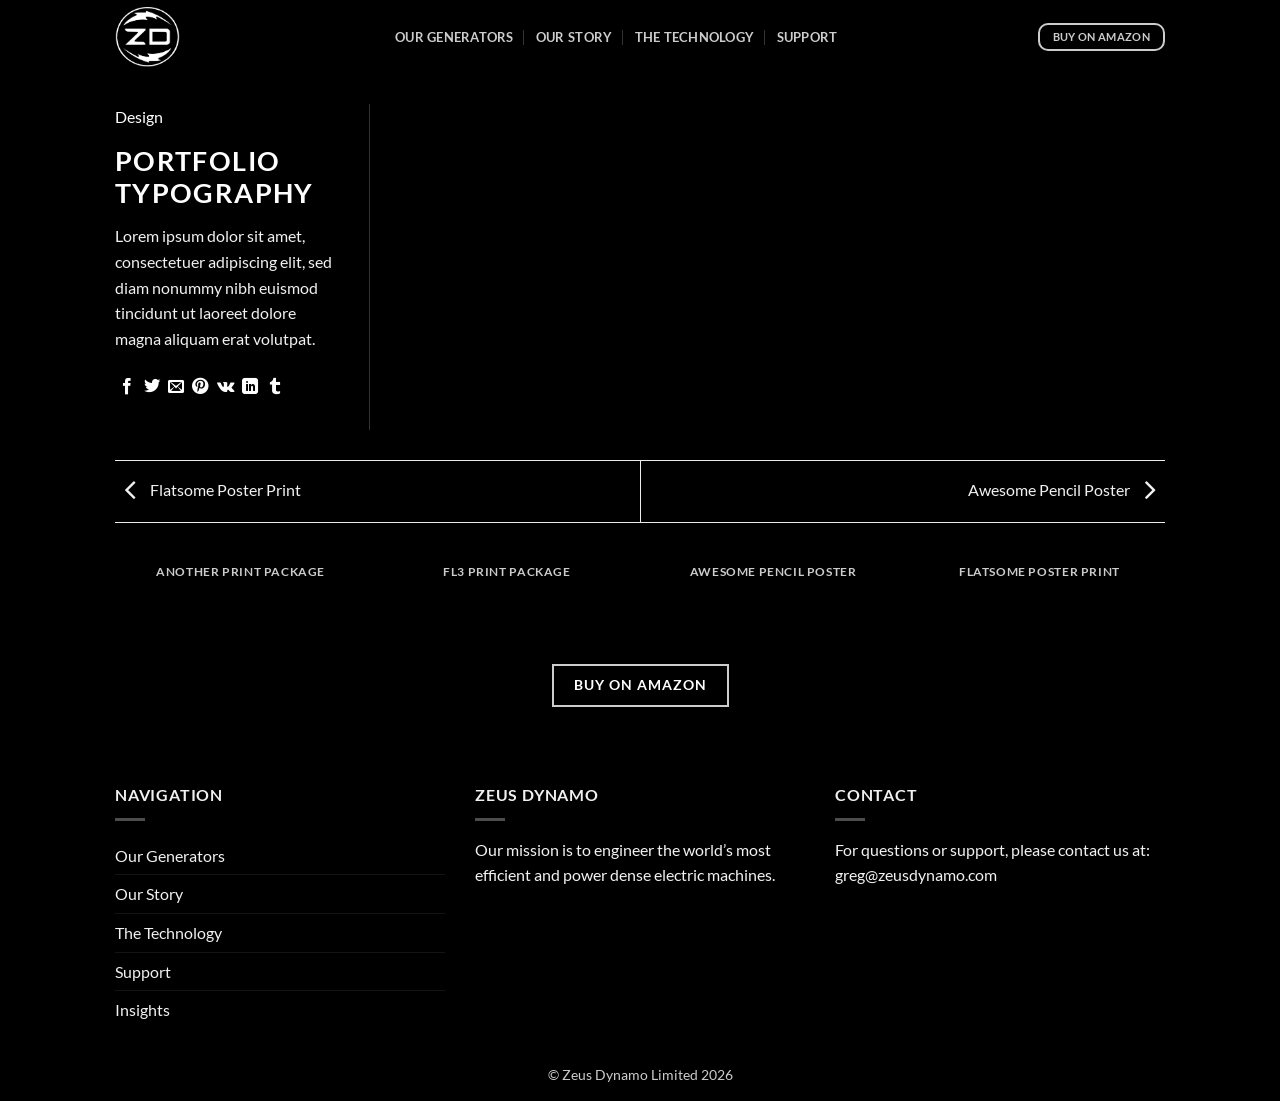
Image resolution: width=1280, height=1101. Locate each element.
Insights (142, 1009)
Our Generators (454, 37)
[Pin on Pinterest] (200, 387)
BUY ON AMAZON (640, 684)
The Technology (695, 37)
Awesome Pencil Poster (1061, 489)
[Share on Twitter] (152, 387)
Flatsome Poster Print (213, 489)
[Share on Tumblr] (275, 387)
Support (807, 37)
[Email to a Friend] (176, 387)
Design (139, 116)
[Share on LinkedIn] (250, 387)
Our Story (574, 37)
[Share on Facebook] (127, 387)
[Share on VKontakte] (225, 387)
